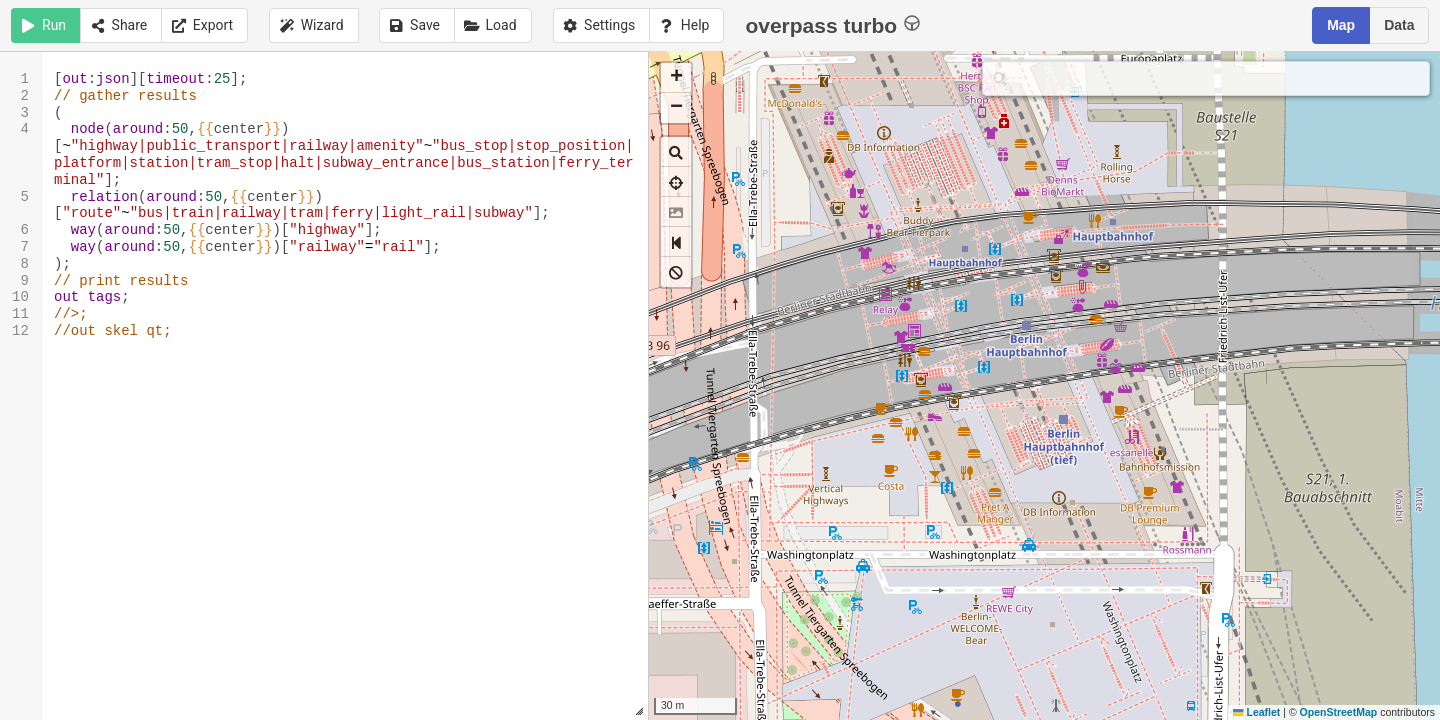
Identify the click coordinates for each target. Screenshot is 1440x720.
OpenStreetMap (1339, 712)
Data (1399, 25)
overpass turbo (832, 24)
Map (1341, 25)
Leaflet (1256, 712)
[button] (676, 78)
